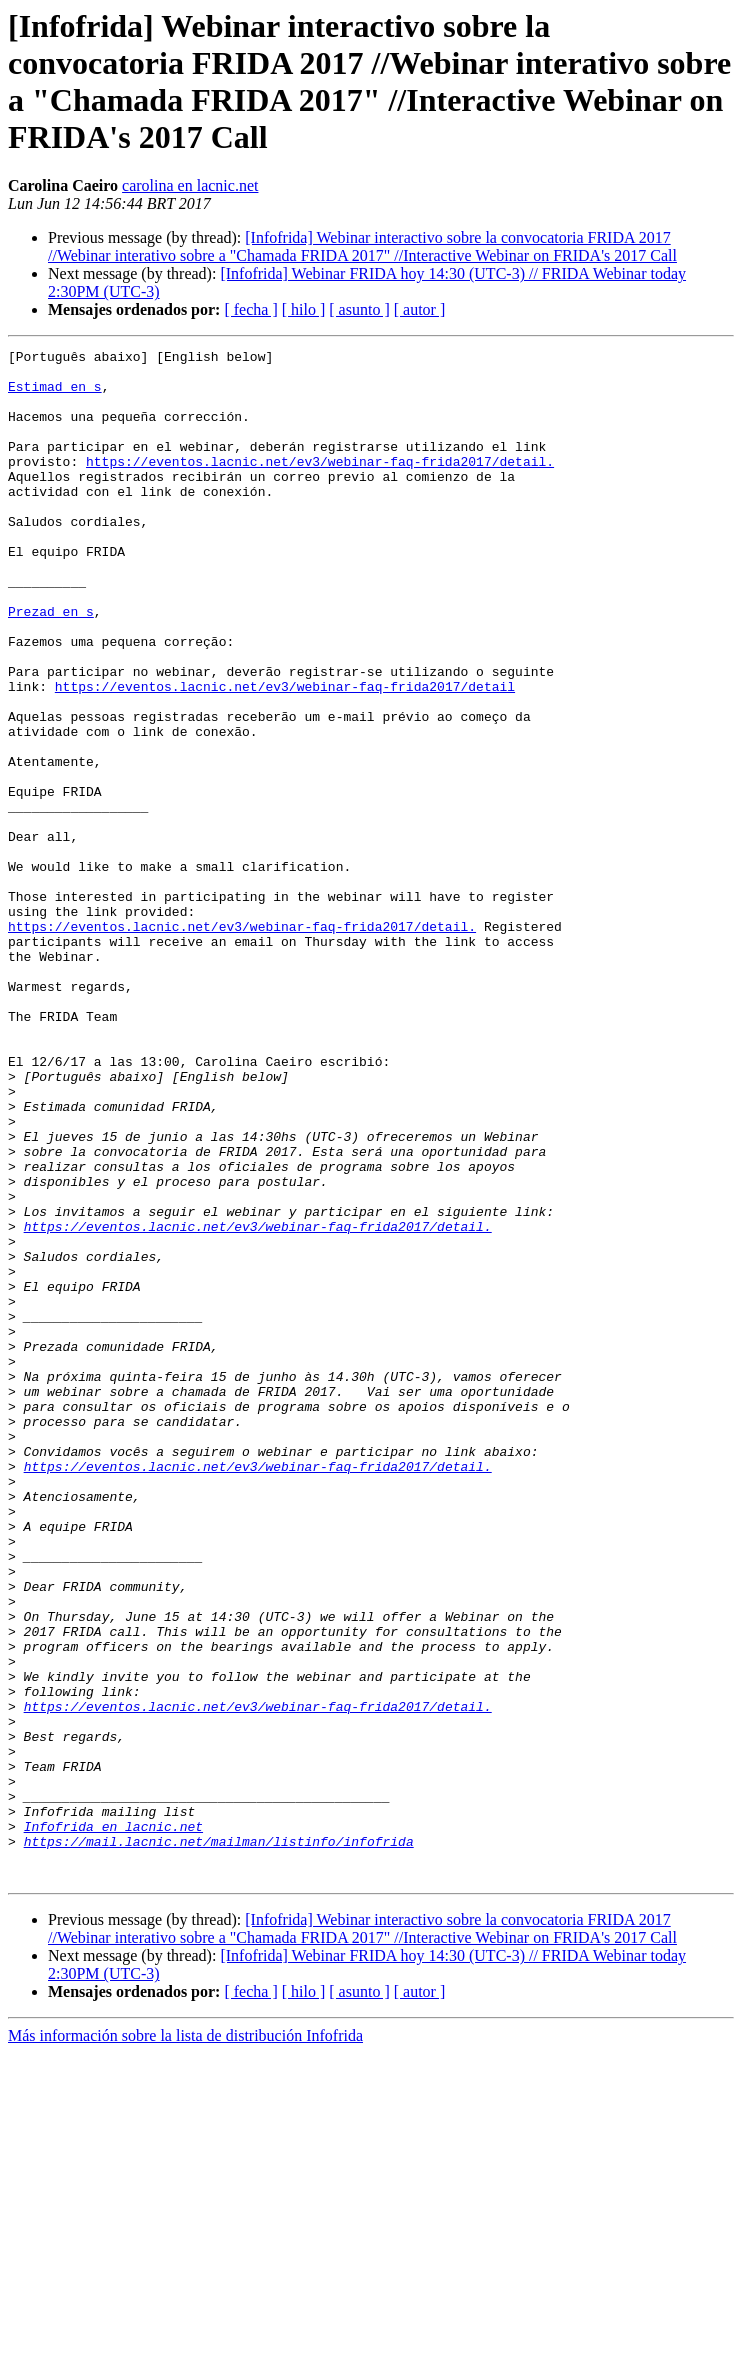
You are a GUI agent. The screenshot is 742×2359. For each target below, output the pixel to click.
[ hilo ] (304, 309)
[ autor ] (420, 309)
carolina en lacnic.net (190, 185)
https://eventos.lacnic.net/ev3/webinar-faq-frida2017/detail (285, 755)
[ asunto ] (359, 309)
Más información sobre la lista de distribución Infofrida (185, 2341)
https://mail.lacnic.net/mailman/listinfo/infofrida (219, 2141)
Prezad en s (51, 665)
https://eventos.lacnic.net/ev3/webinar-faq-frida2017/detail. (320, 485)
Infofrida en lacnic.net (113, 2123)
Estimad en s (55, 395)
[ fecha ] (250, 309)
